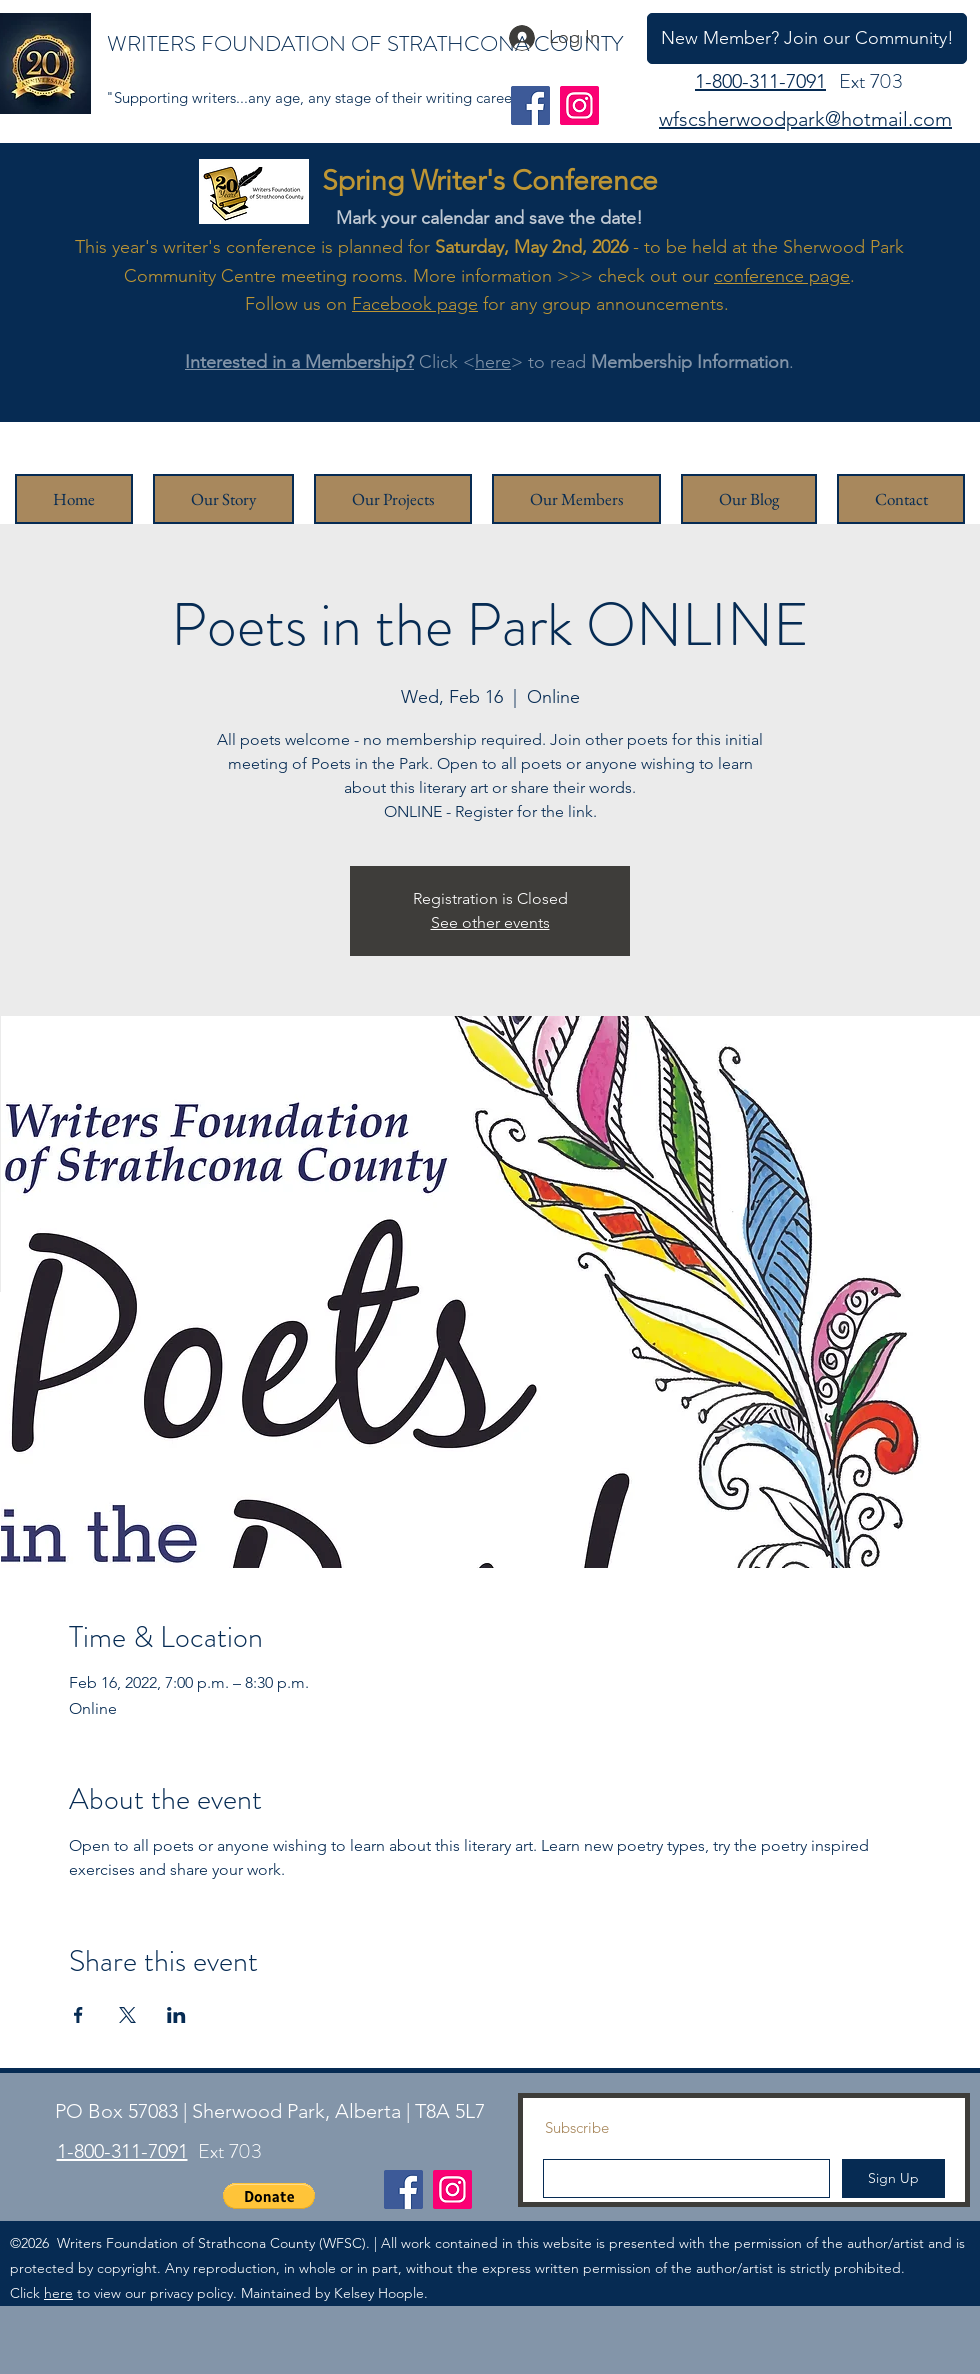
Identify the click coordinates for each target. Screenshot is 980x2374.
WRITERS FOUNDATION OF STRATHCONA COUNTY (365, 43)
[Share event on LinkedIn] (176, 2015)
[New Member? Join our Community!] (807, 38)
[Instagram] (579, 105)
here (493, 362)
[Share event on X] (127, 2015)
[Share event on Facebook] (78, 2015)
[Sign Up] (893, 2178)
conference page (782, 276)
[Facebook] (530, 105)
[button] (269, 2196)
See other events (490, 922)
